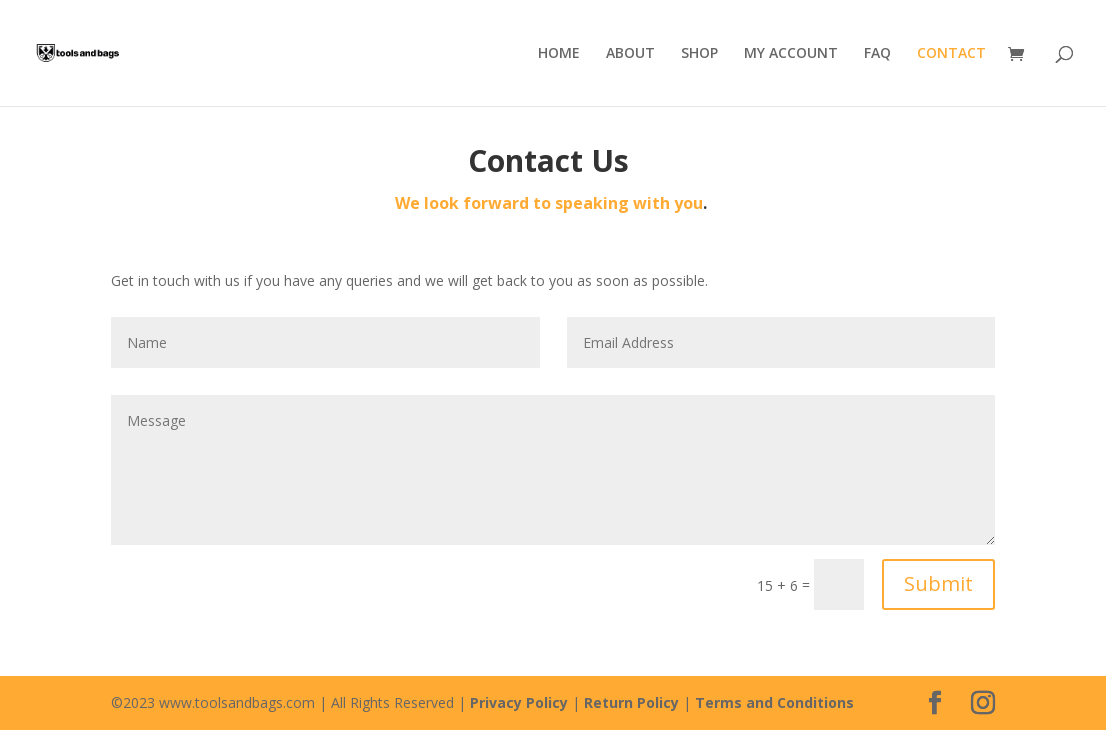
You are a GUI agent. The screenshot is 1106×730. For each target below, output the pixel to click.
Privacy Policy (519, 702)
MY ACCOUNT (791, 54)
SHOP (699, 54)
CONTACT (951, 54)
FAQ (877, 54)
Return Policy (631, 702)
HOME (559, 54)
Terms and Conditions (774, 702)
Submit (938, 583)
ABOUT (630, 54)
